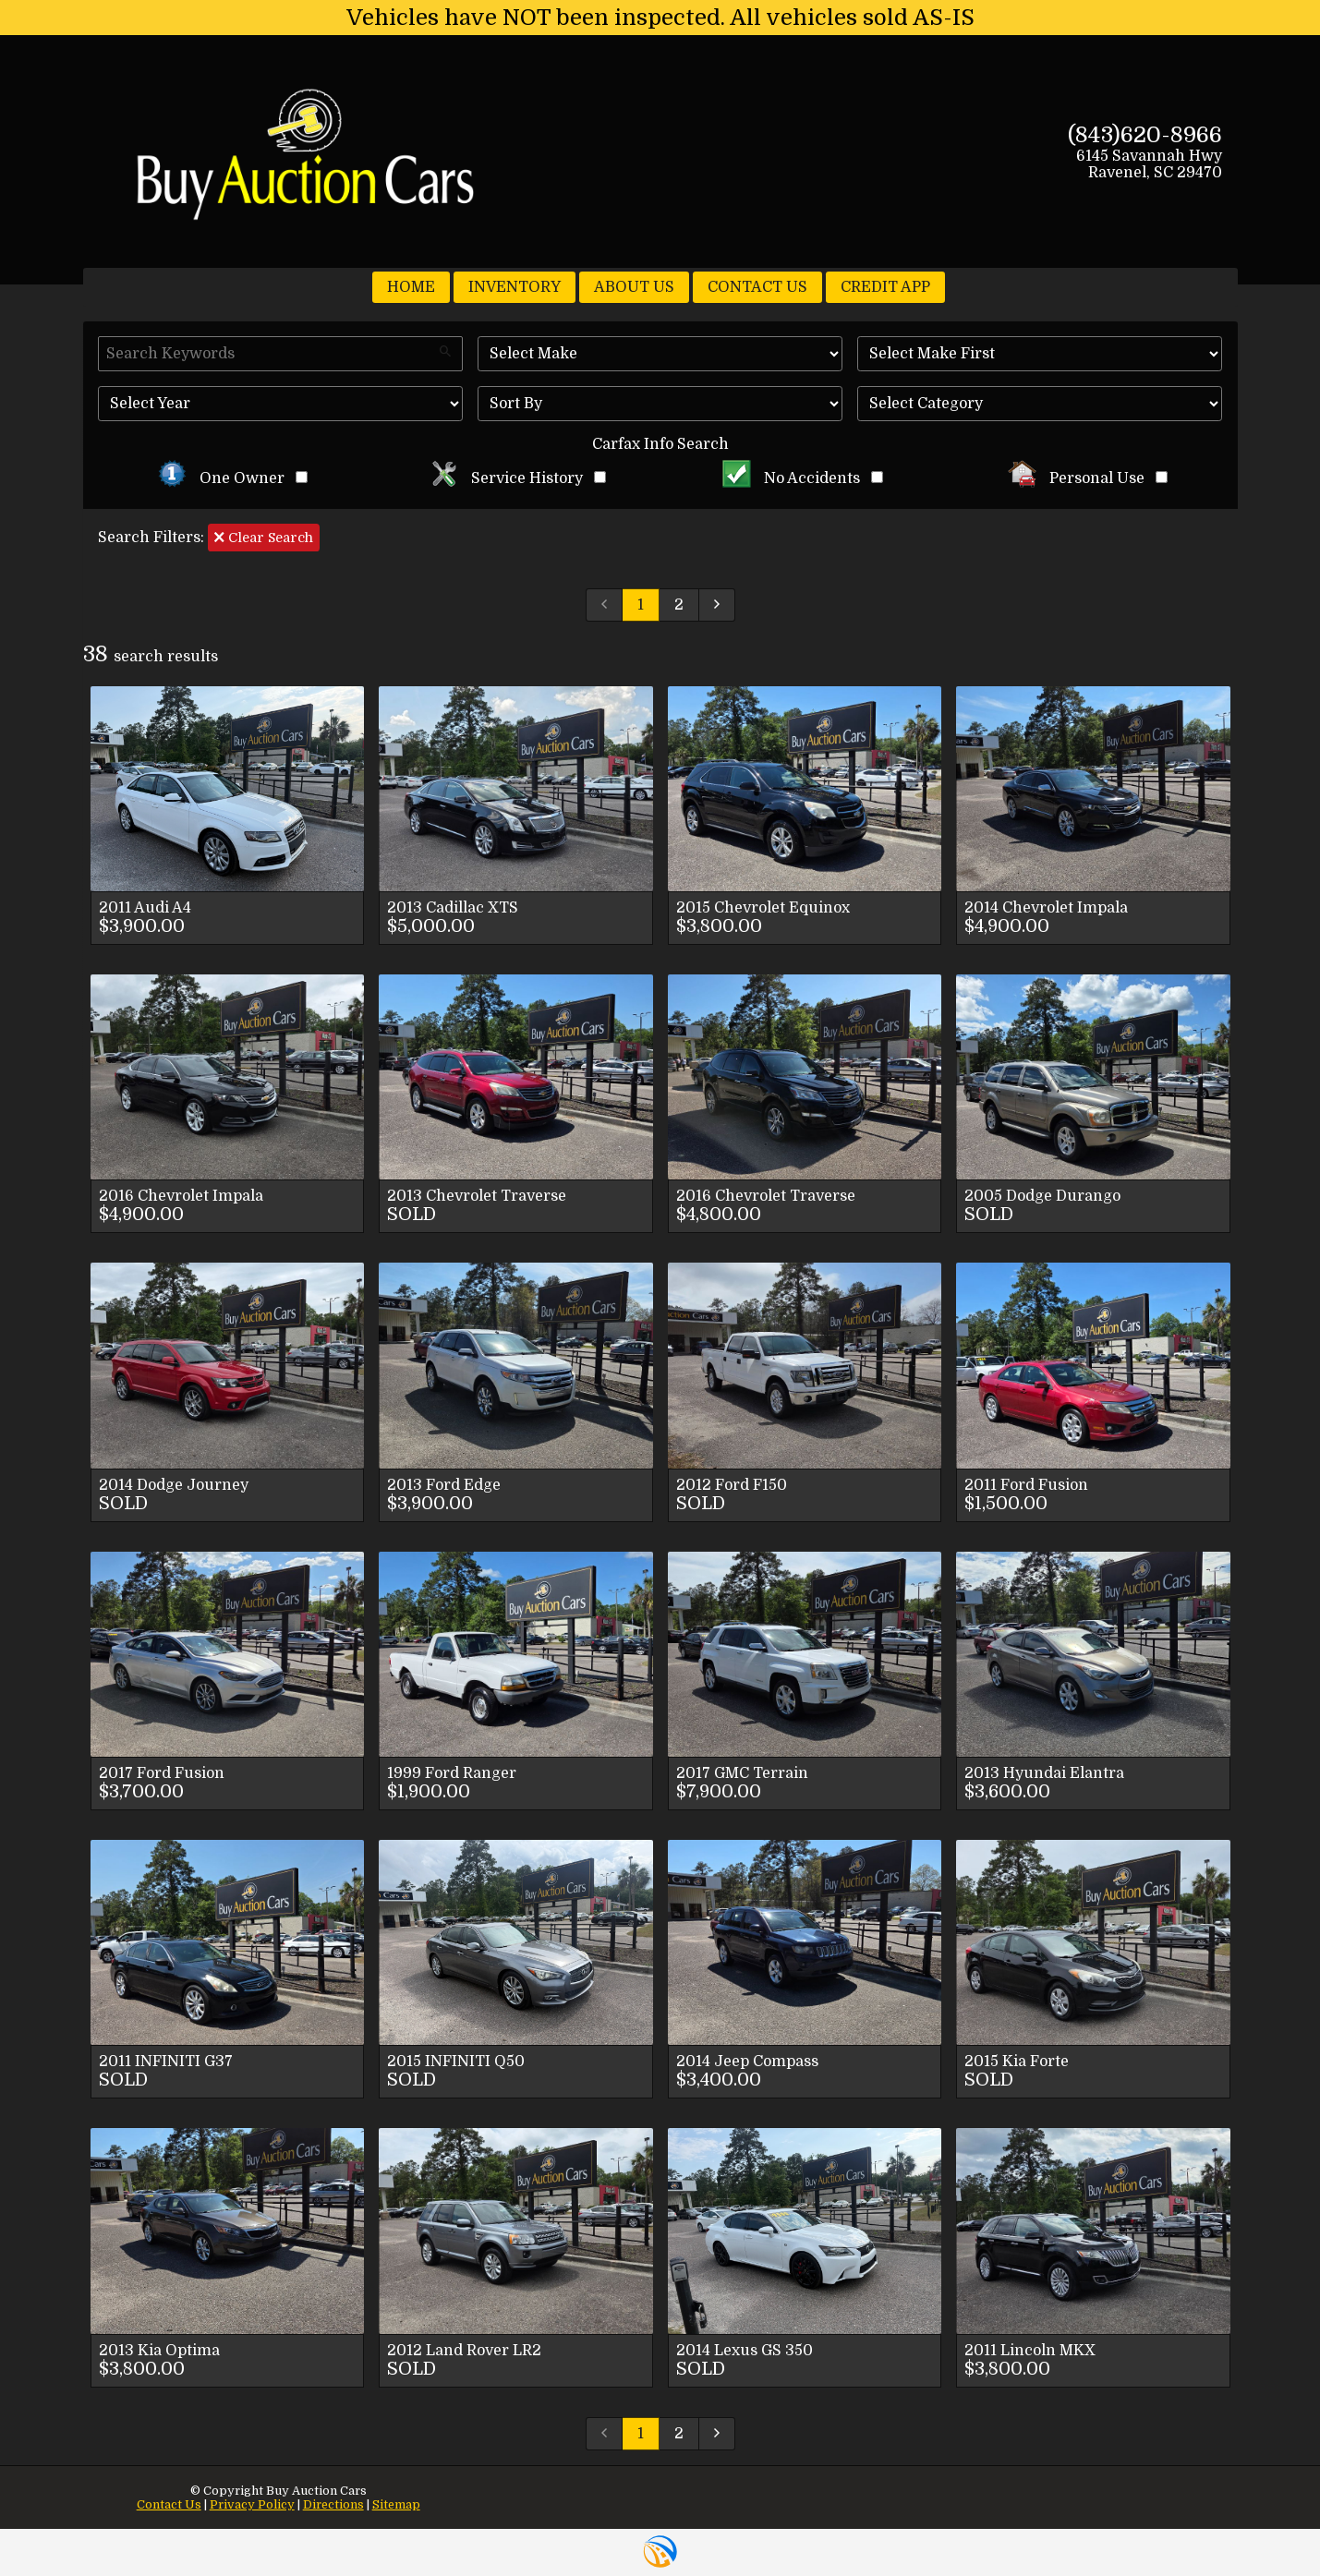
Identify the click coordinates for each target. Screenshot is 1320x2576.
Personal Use (1088, 478)
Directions (333, 2504)
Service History (518, 478)
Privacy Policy (252, 2504)
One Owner (233, 478)
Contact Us (169, 2504)
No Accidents (802, 478)
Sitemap (396, 2504)
